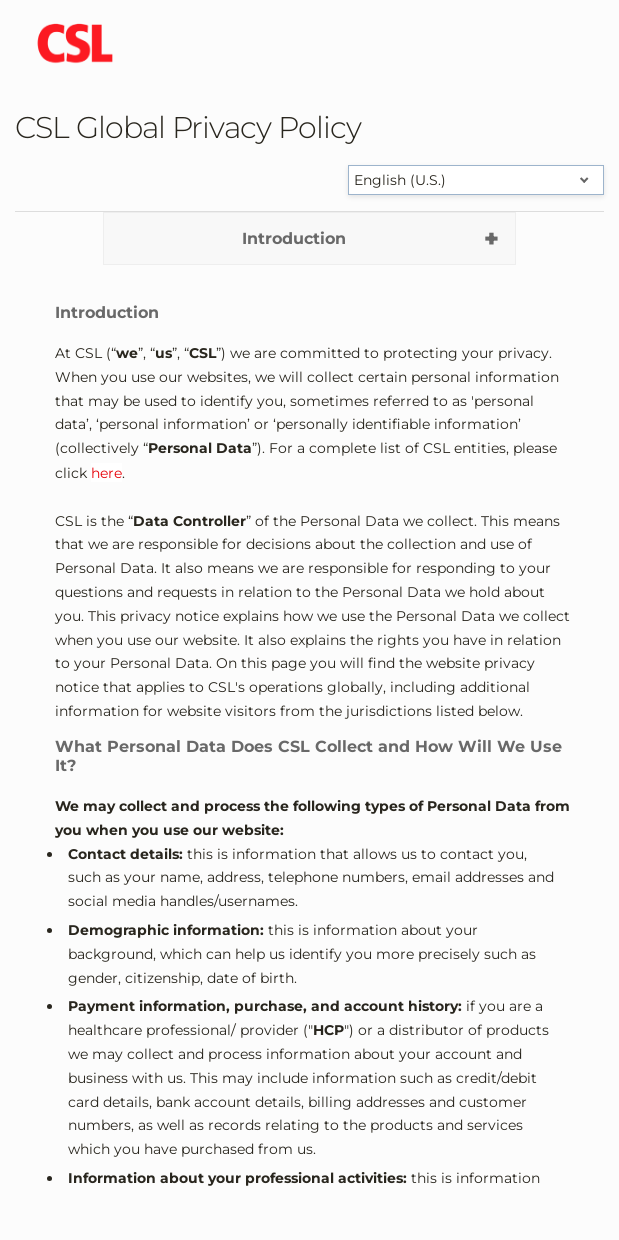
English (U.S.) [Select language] (400, 180)
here (106, 473)
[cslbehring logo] (75, 45)
